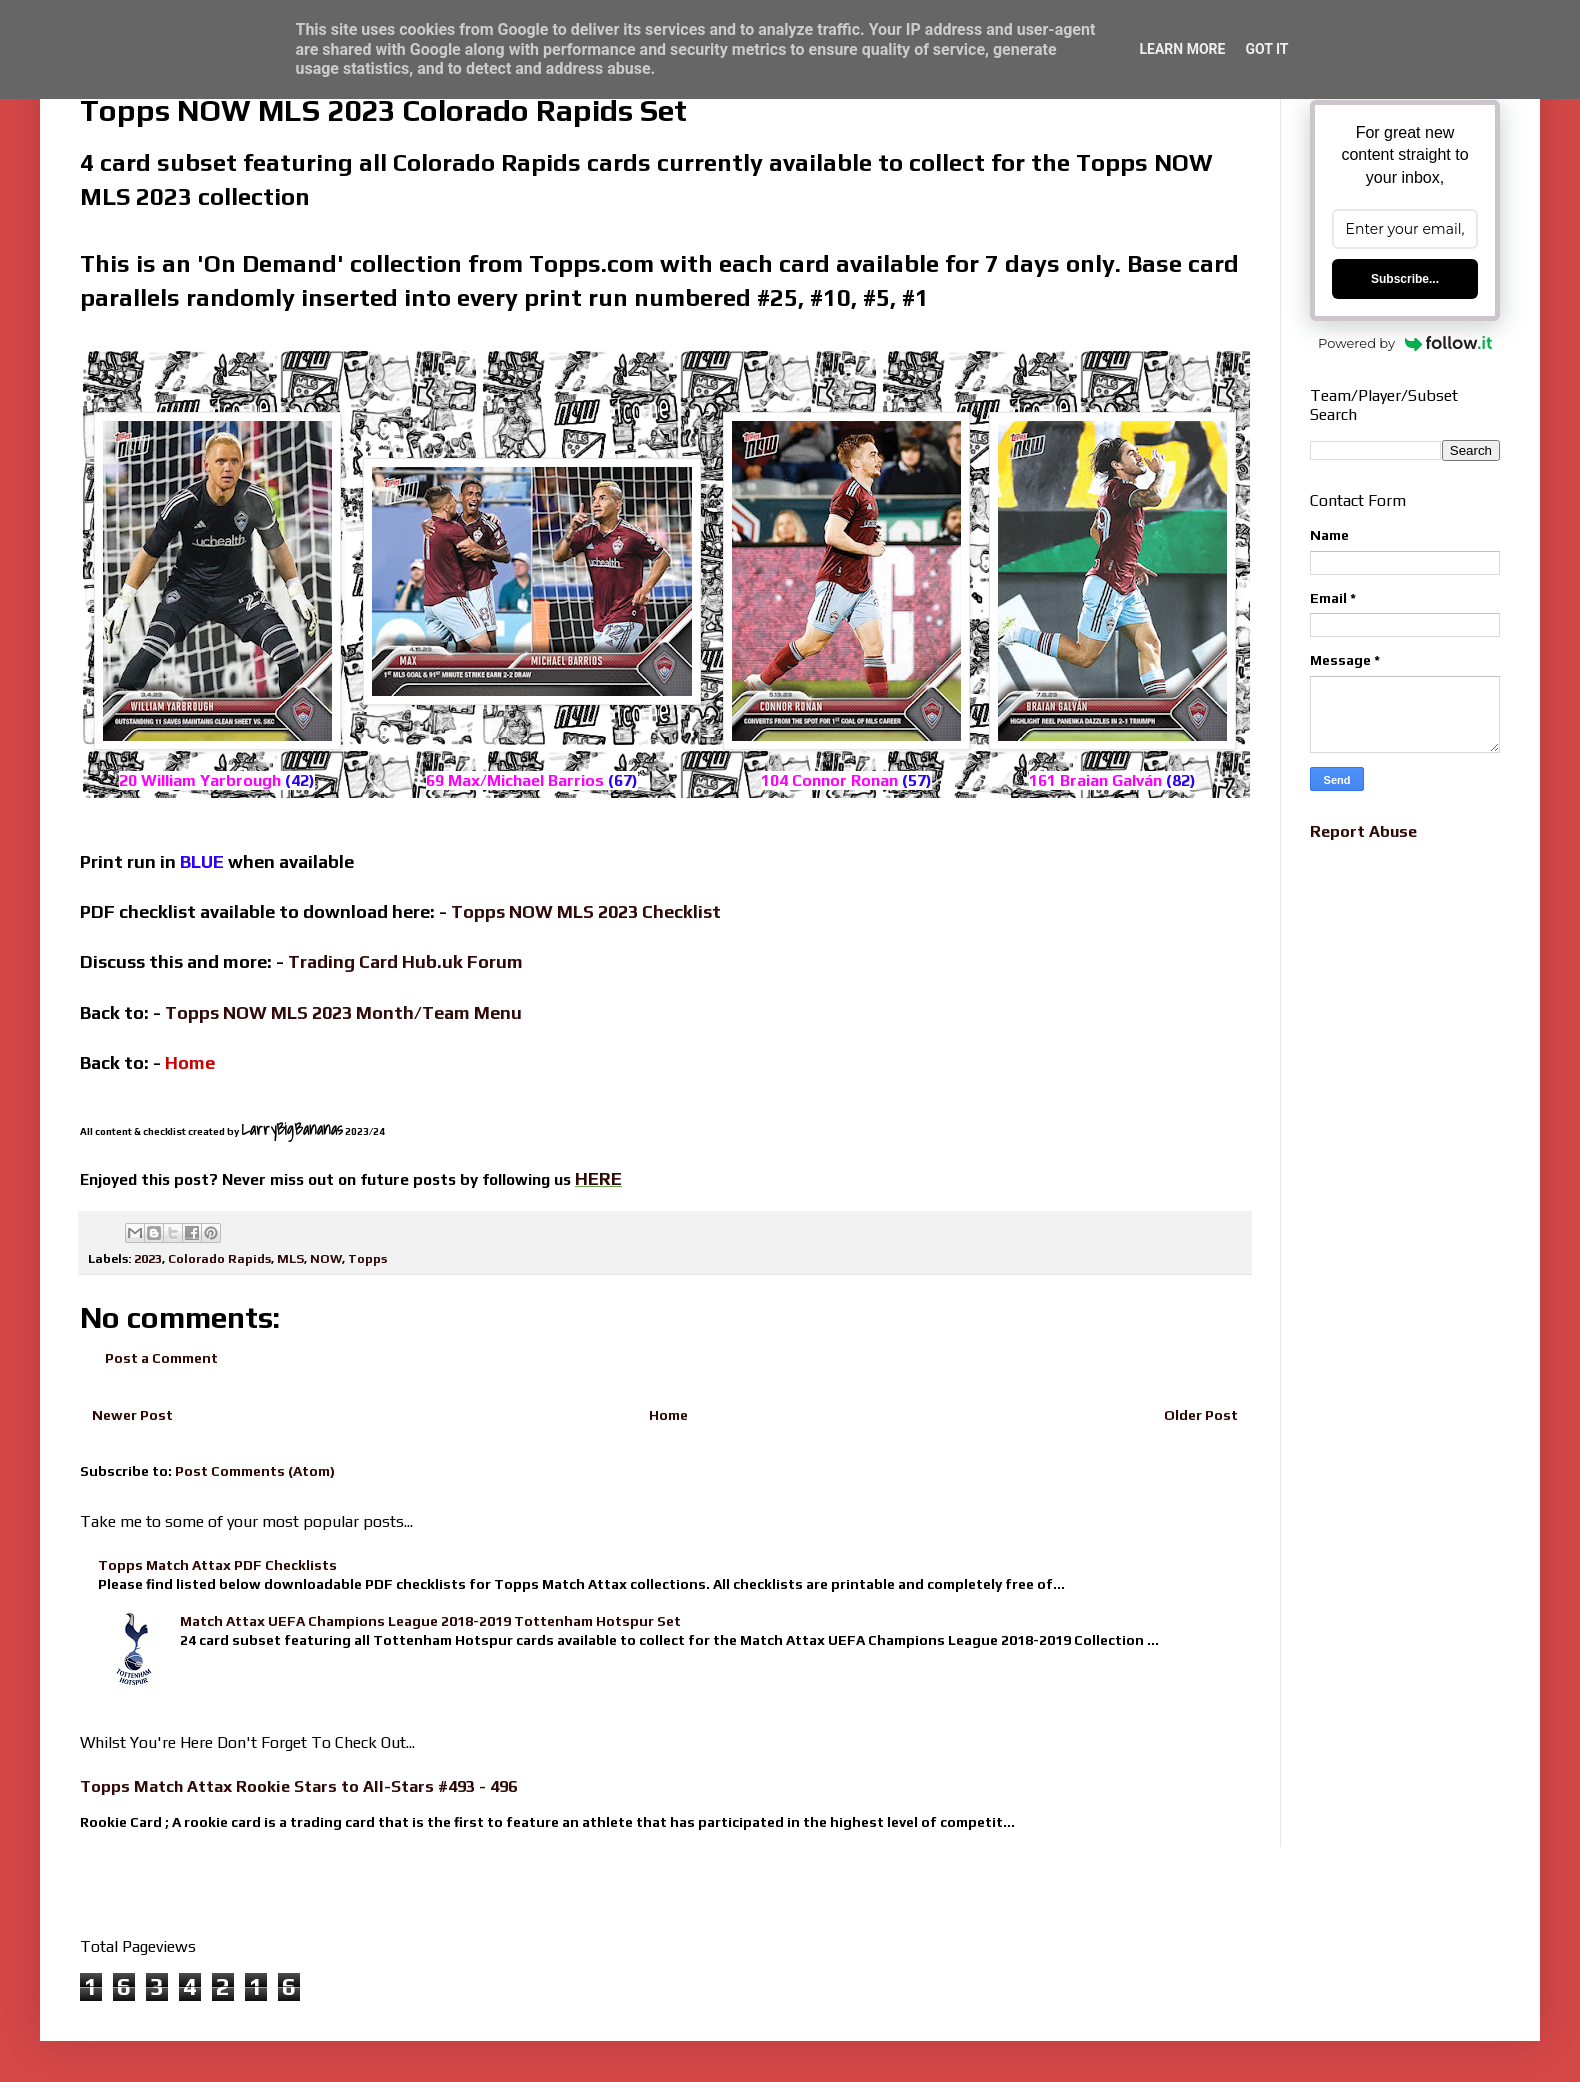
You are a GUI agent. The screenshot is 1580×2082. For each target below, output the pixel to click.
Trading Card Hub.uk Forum (405, 961)
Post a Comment (161, 1358)
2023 (148, 1258)
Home (668, 1415)
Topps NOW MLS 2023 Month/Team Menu (343, 1012)
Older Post (1201, 1415)
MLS (290, 1258)
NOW (326, 1258)
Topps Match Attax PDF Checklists (217, 1565)
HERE (598, 1178)
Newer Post (132, 1415)
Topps (367, 1258)
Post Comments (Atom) (255, 1471)
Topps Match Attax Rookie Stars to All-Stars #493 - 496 (298, 1786)
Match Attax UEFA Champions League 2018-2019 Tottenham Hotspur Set (430, 1621)
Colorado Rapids (219, 1258)
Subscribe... (1405, 279)
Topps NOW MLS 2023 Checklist (586, 911)
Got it (1266, 49)
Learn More (1182, 49)
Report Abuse (1363, 831)
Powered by (1405, 343)
